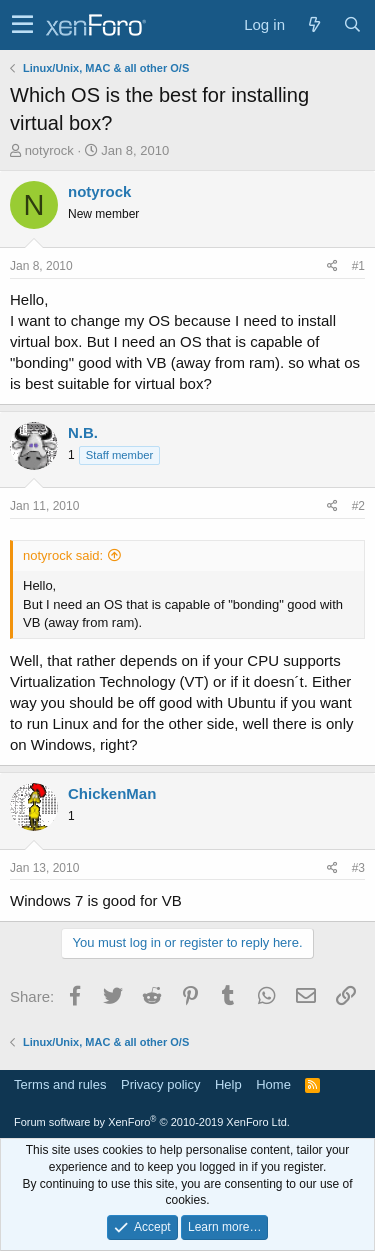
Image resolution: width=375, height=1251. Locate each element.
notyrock (49, 150)
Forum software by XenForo (152, 1122)
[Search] (352, 24)
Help (228, 1084)
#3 (358, 868)
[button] (22, 25)
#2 (358, 506)
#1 (358, 266)
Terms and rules (60, 1084)
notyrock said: (63, 555)
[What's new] (314, 24)
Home (273, 1084)
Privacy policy (160, 1084)
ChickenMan (112, 793)
